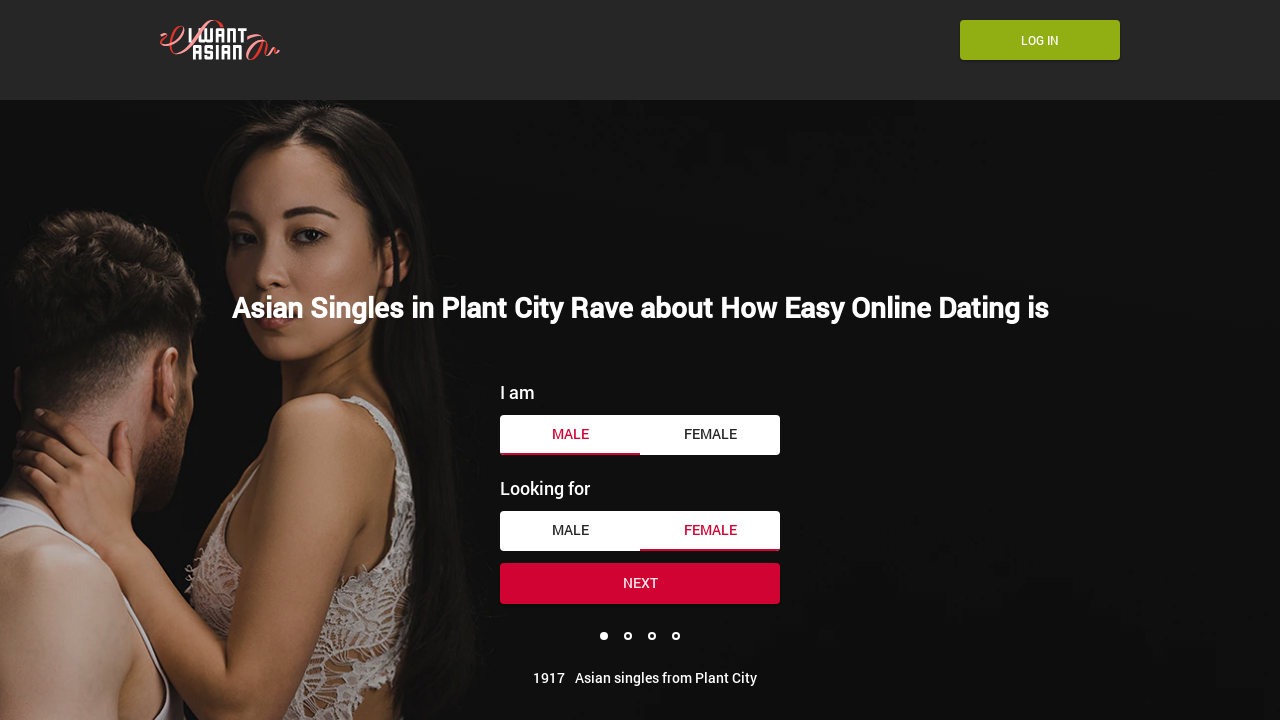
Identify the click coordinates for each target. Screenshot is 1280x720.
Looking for (545, 488)
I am (517, 392)
